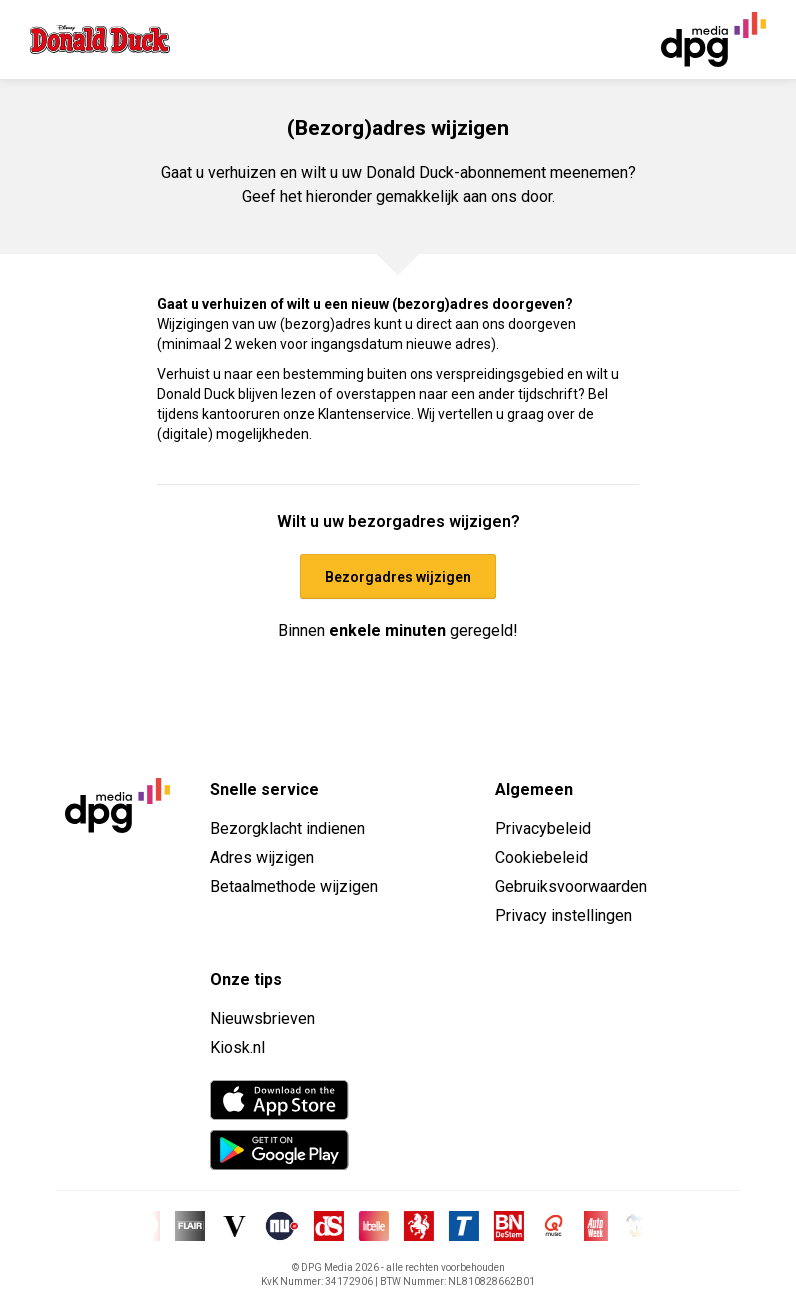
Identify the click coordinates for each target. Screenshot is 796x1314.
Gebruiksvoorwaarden (571, 886)
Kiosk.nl (237, 1047)
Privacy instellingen (563, 915)
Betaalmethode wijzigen (294, 886)
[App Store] (279, 1100)
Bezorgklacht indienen (287, 828)
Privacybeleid (543, 828)
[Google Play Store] (279, 1150)
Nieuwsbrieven (262, 1018)
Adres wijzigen (262, 857)
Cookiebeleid (541, 857)
